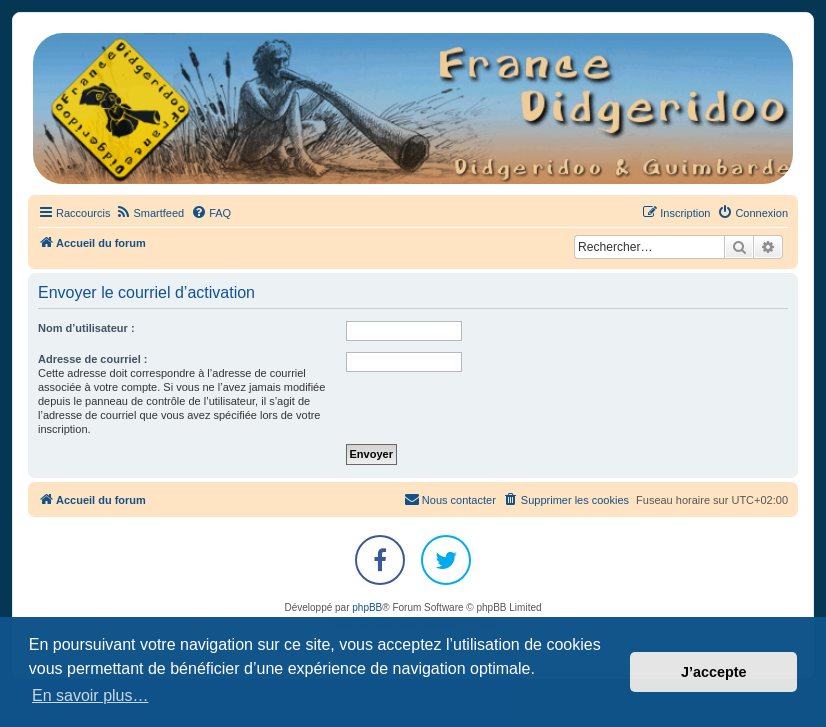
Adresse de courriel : (92, 359)
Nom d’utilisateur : (86, 328)
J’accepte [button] (714, 672)
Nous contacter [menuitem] (450, 499)
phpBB (367, 607)
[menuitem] (149, 213)
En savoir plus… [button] (90, 695)
